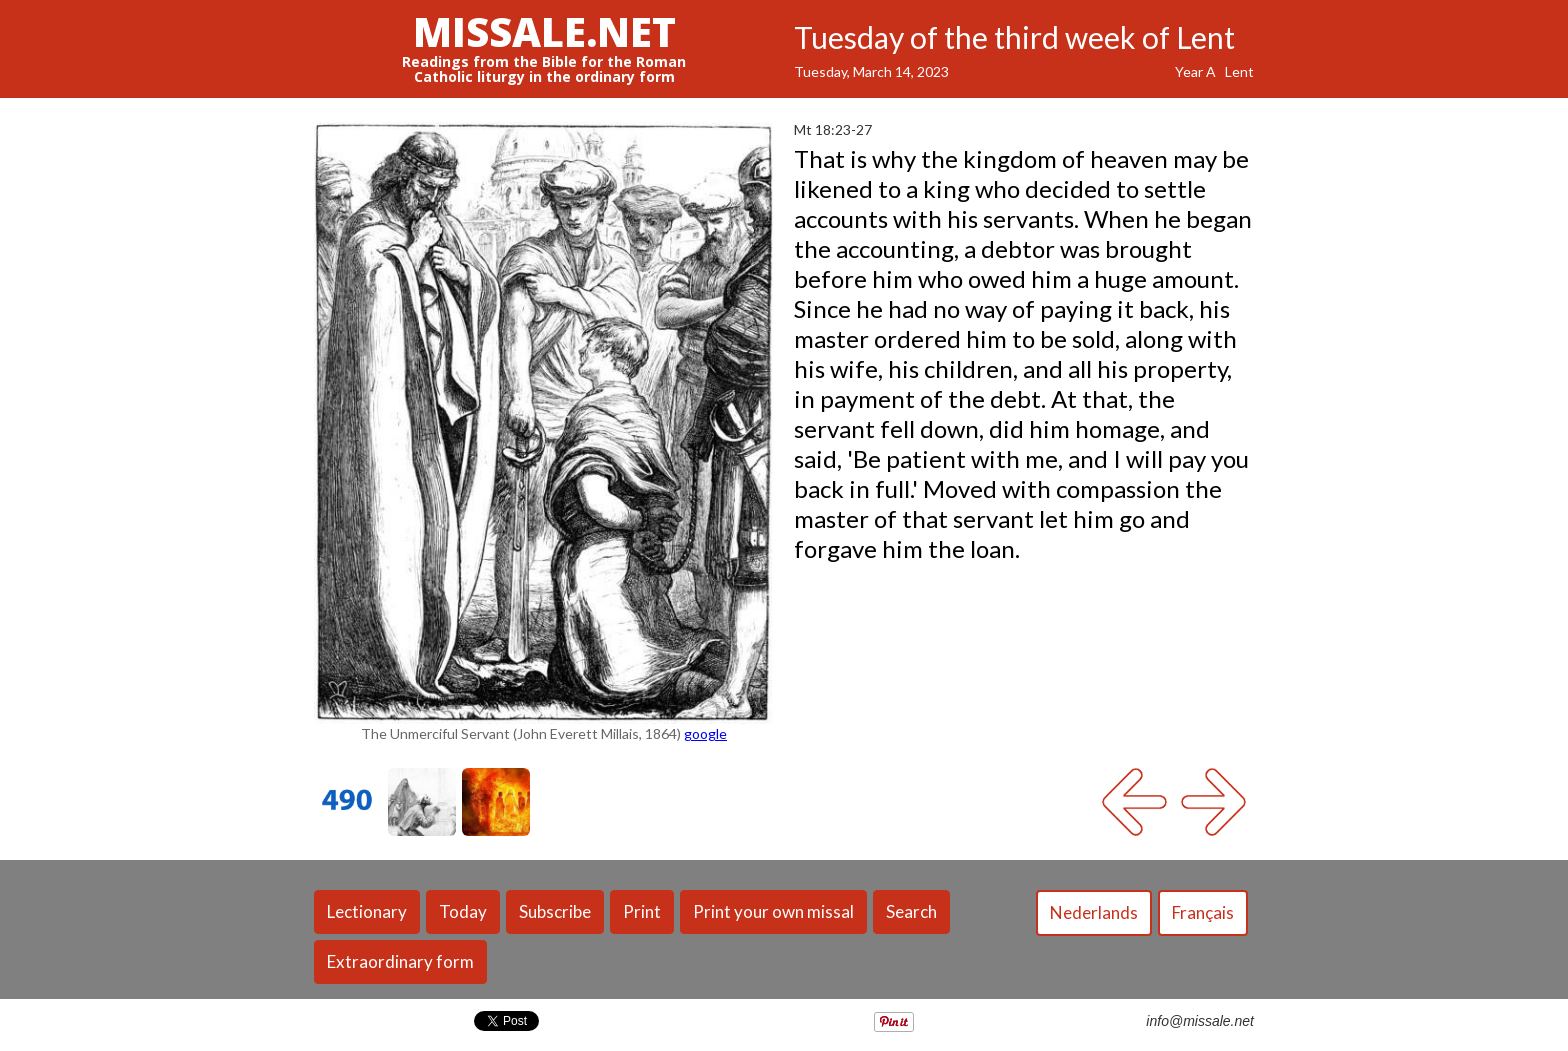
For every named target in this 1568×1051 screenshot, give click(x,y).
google (705, 733)
